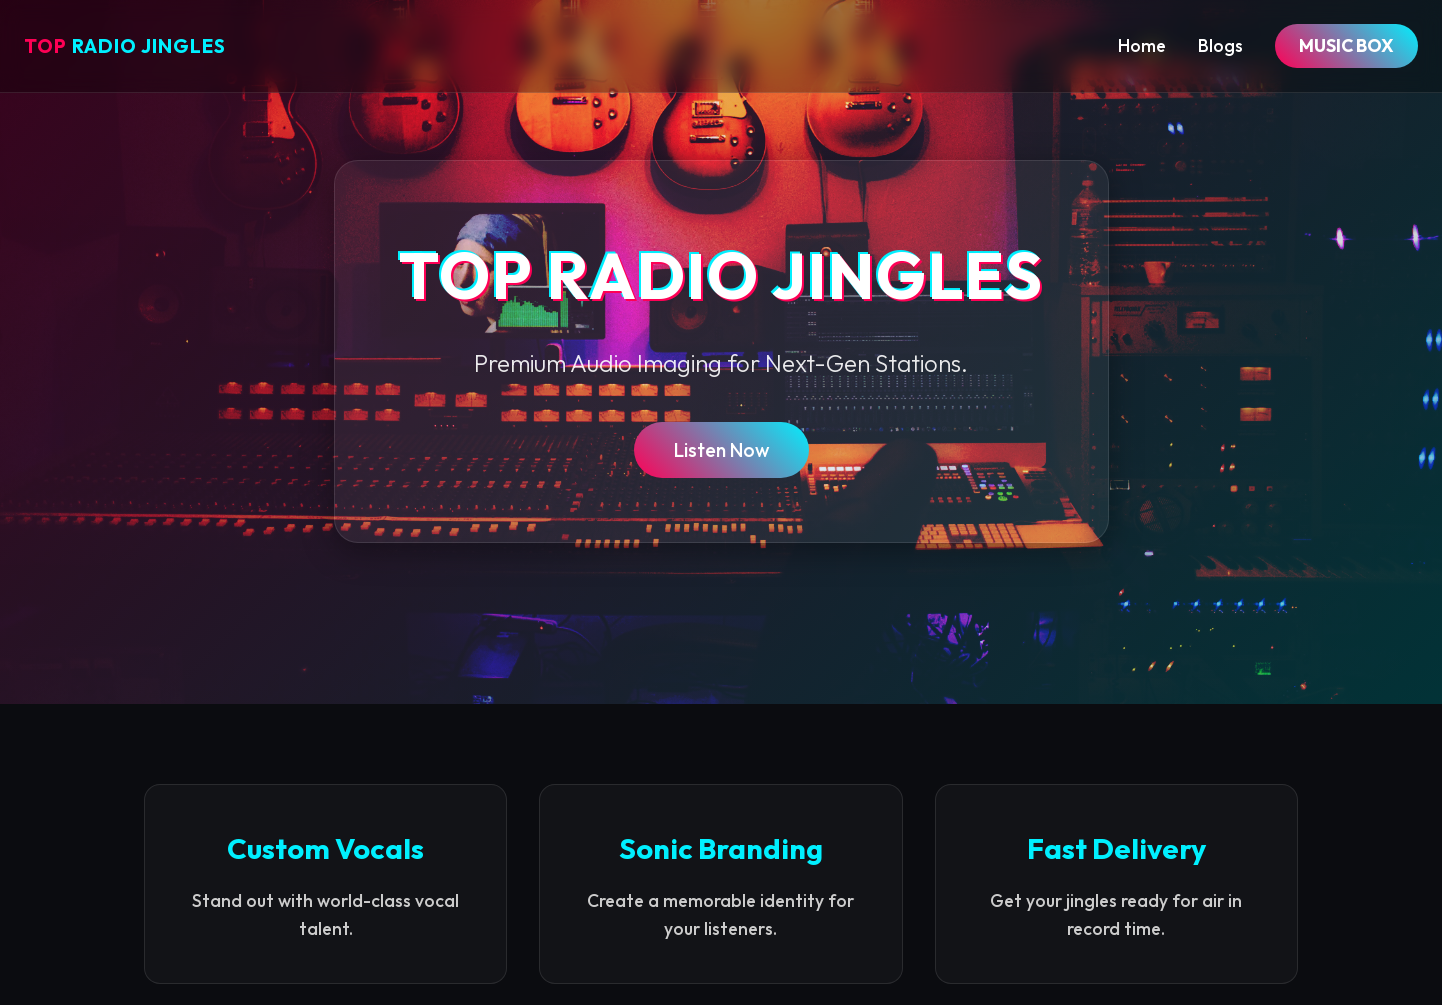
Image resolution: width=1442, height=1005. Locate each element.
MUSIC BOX (1346, 45)
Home (1142, 45)
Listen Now (721, 450)
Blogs (1220, 45)
